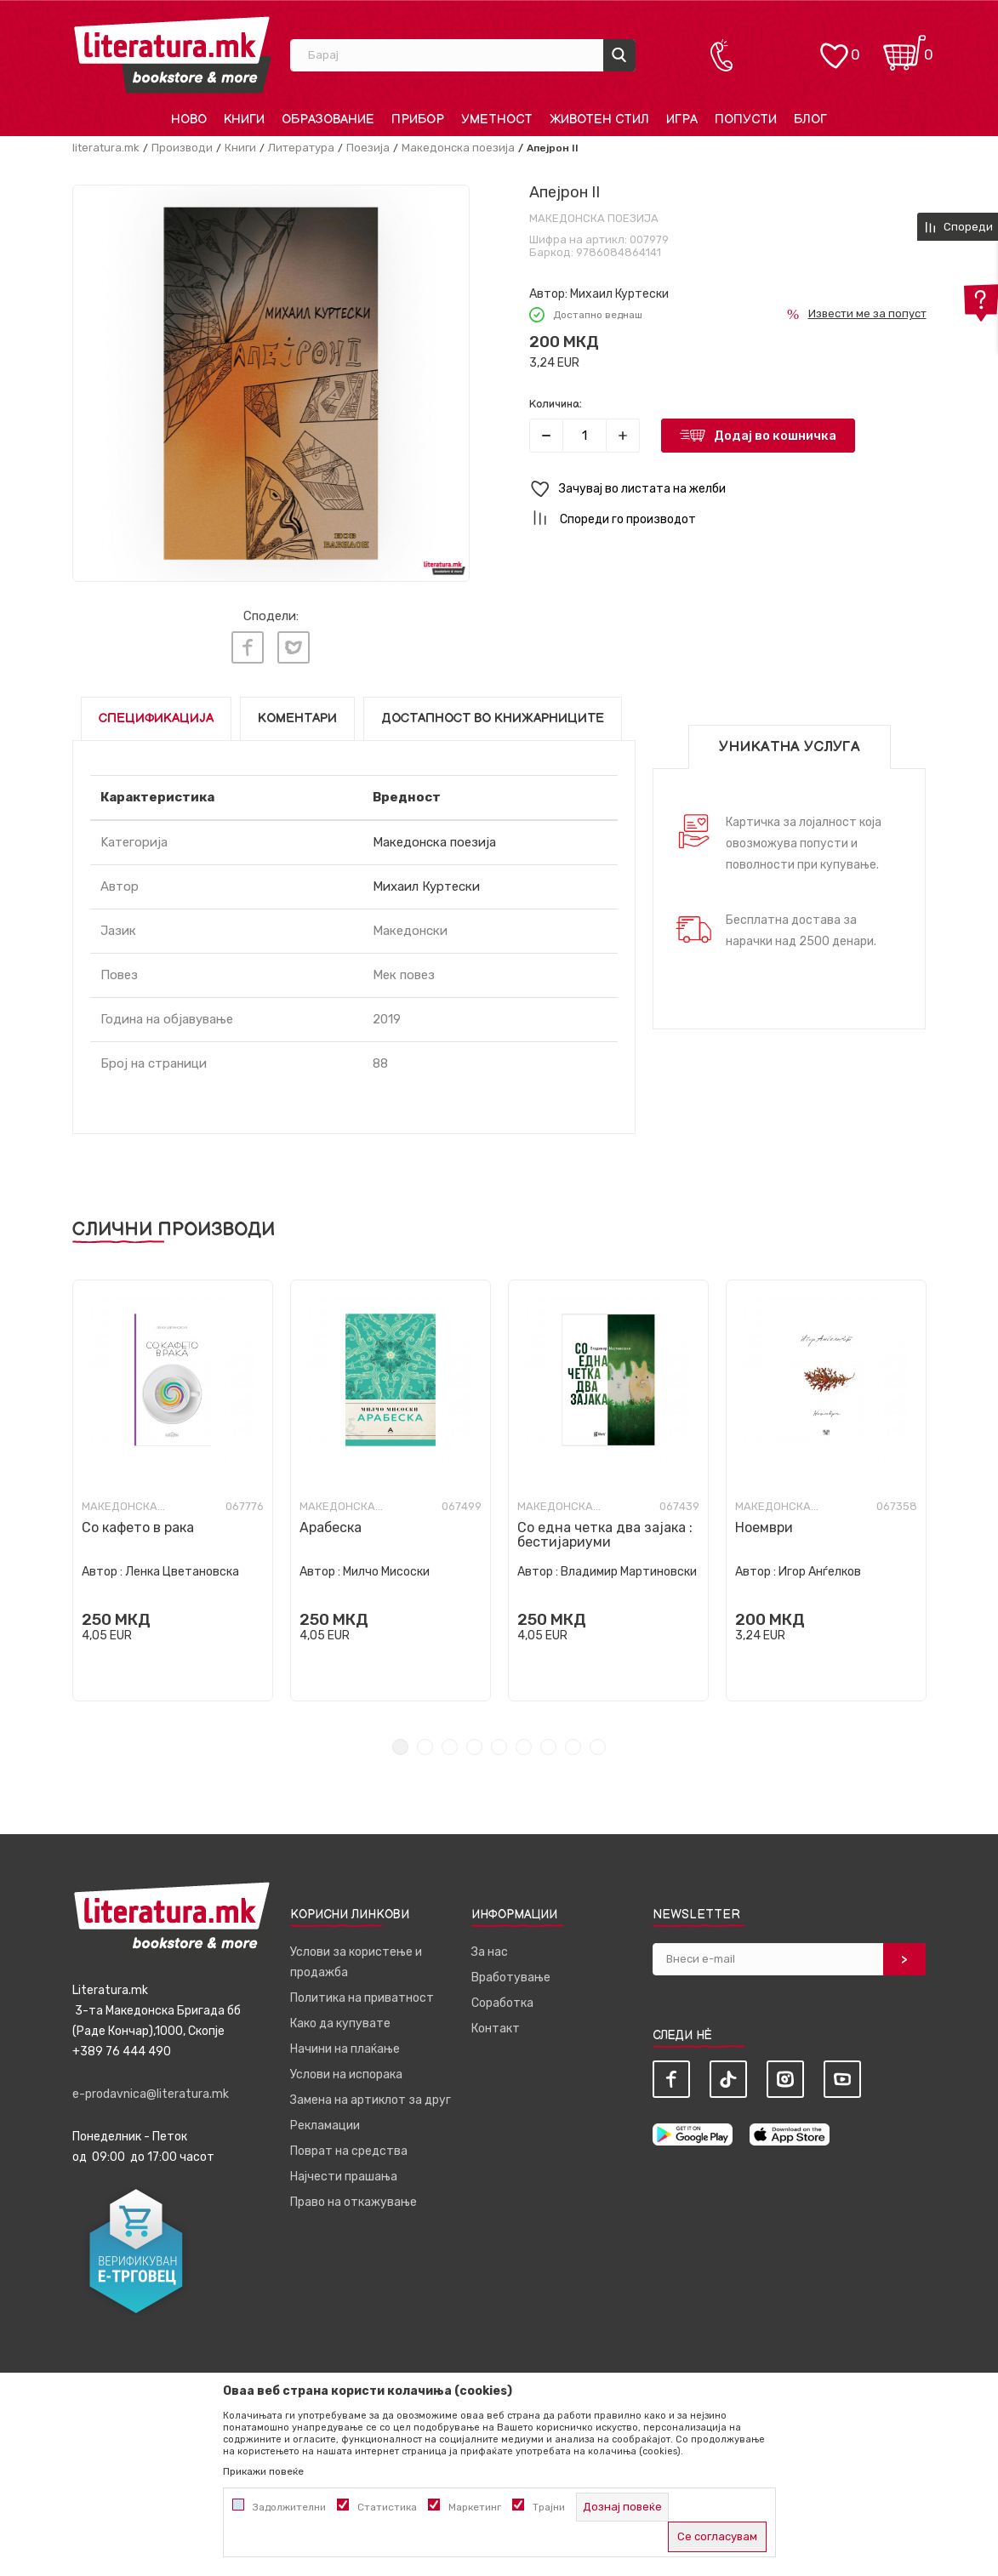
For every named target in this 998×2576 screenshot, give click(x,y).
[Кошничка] (904, 47)
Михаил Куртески (619, 294)
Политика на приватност (362, 1994)
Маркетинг (474, 2507)
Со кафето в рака (138, 1524)
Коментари (297, 715)
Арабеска (330, 1524)
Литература (301, 147)
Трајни (549, 2507)
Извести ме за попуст (867, 313)
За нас (489, 1948)
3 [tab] (450, 1743)
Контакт (495, 2025)
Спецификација (156, 715)
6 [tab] (524, 1743)
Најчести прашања (343, 2173)
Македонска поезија (458, 147)
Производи (182, 147)
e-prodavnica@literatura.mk (150, 2090)
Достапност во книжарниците (492, 715)
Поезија (368, 147)
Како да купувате (340, 2020)
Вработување (510, 1974)
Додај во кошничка (775, 435)
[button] (728, 489)
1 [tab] (400, 1743)
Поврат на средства (349, 2147)
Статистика (387, 2507)
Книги (240, 147)
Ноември (764, 1524)
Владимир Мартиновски (629, 1568)
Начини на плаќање (345, 2045)
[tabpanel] (172, 1487)
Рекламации (325, 2122)
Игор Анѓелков (819, 1568)
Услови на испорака (346, 2071)
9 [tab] (598, 1743)
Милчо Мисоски (386, 1568)
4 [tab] (474, 1743)
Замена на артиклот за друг (370, 2096)
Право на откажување (353, 2198)
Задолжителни (289, 2507)
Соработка (502, 1999)
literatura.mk (106, 147)
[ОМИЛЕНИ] (834, 47)
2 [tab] (425, 1743)
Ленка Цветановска (182, 1568)
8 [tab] (573, 1743)
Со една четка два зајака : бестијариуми (605, 1531)
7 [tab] (548, 1743)
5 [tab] (499, 1743)
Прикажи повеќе (263, 2471)
